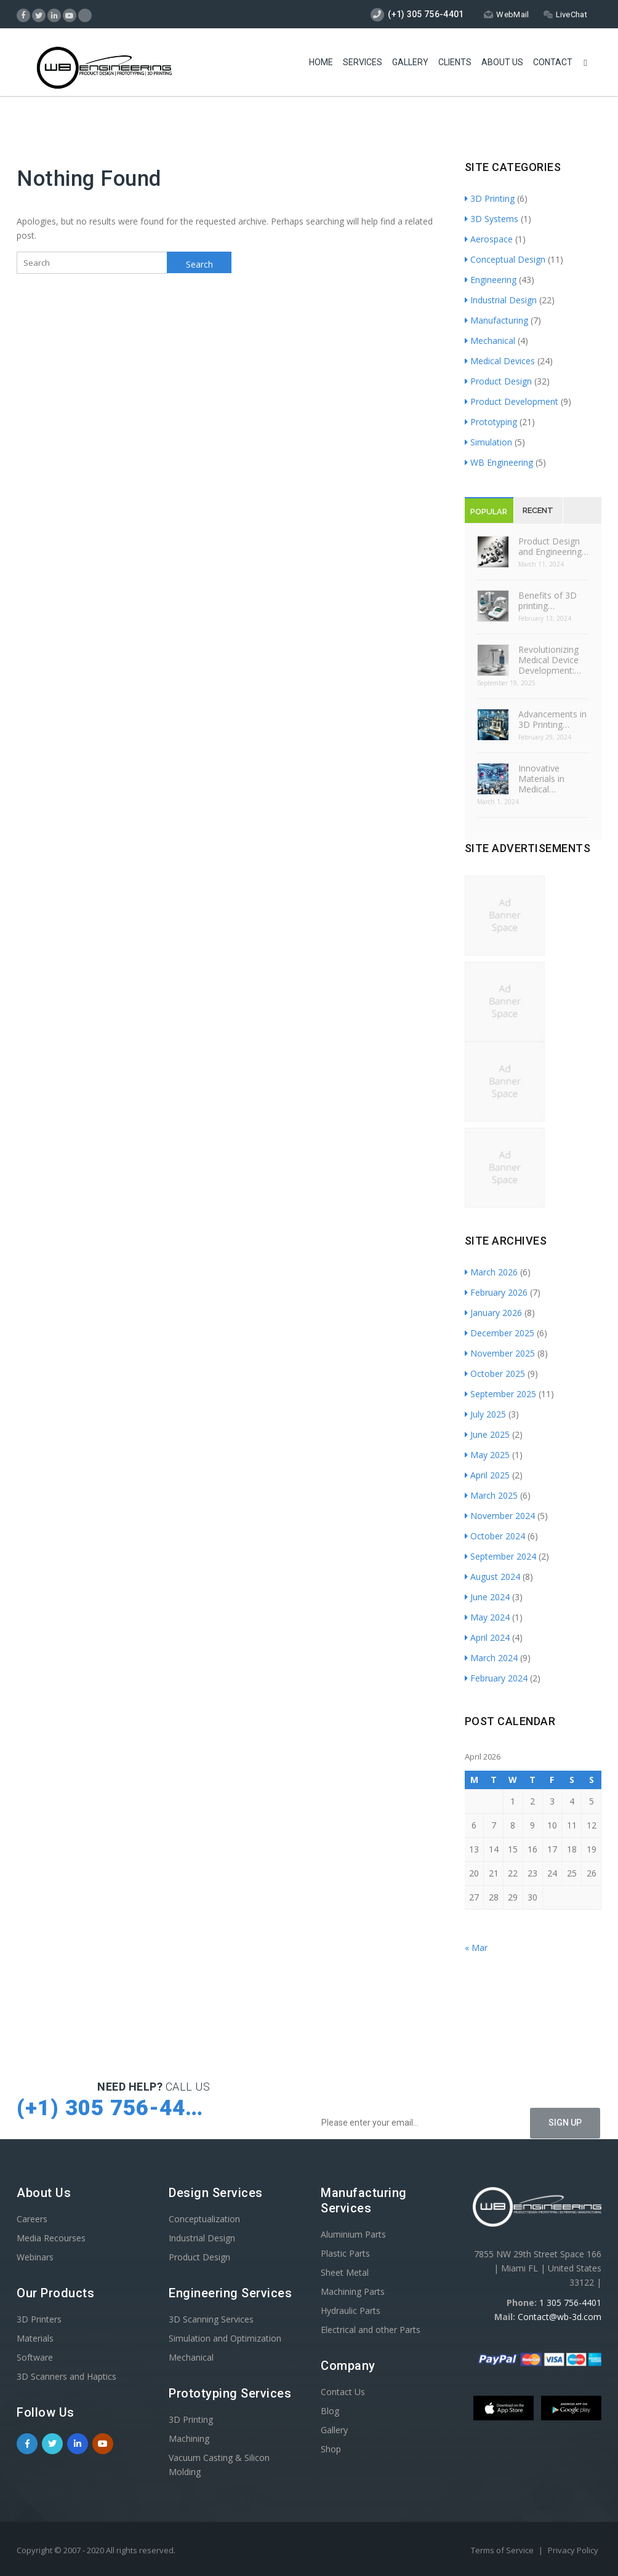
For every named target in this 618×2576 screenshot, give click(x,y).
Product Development (511, 401)
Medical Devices (500, 361)
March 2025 (491, 1495)
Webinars (35, 2257)
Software (35, 2357)
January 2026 (493, 1312)
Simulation (488, 442)
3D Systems (491, 219)
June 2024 (487, 1597)
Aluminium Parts (353, 2234)
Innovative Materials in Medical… (541, 778)
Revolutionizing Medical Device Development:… (549, 660)
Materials (35, 2338)
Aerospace (489, 239)
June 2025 (487, 1434)
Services (362, 62)
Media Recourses (51, 2238)
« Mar (476, 1947)
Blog (330, 2411)
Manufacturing (496, 320)
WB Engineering (499, 462)
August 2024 (492, 1576)
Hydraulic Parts (350, 2310)
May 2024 (487, 1617)
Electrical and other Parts (370, 2329)
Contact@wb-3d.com (559, 2317)
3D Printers (39, 2319)
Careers (32, 2219)
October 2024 (495, 1536)
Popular (488, 511)
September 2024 (500, 1556)
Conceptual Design (505, 259)
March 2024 (491, 1658)
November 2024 (500, 1515)
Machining (189, 2438)
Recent (538, 510)
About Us (502, 62)
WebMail (506, 14)
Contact (552, 62)
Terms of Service (503, 2550)
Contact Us (343, 2392)
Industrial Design (501, 300)
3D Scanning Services (211, 2319)
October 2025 (495, 1373)
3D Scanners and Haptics (66, 2376)
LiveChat (565, 14)
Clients (455, 62)
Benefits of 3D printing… (547, 600)
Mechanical (490, 340)
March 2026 (491, 1272)
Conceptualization (204, 2219)
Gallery (410, 62)
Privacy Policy (573, 2550)
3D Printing (490, 198)
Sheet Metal (345, 2272)
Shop (331, 2449)
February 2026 (496, 1292)
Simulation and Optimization (225, 2338)
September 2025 (500, 1394)
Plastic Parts (345, 2253)
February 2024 (496, 1678)
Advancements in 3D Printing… (552, 719)
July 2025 (485, 1414)
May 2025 (487, 1455)
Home (321, 62)
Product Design (498, 381)
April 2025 (487, 1475)
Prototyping (491, 422)
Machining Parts (353, 2291)
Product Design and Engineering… (553, 546)
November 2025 (500, 1353)
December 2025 (499, 1333)
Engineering (490, 279)
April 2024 (487, 1637)
